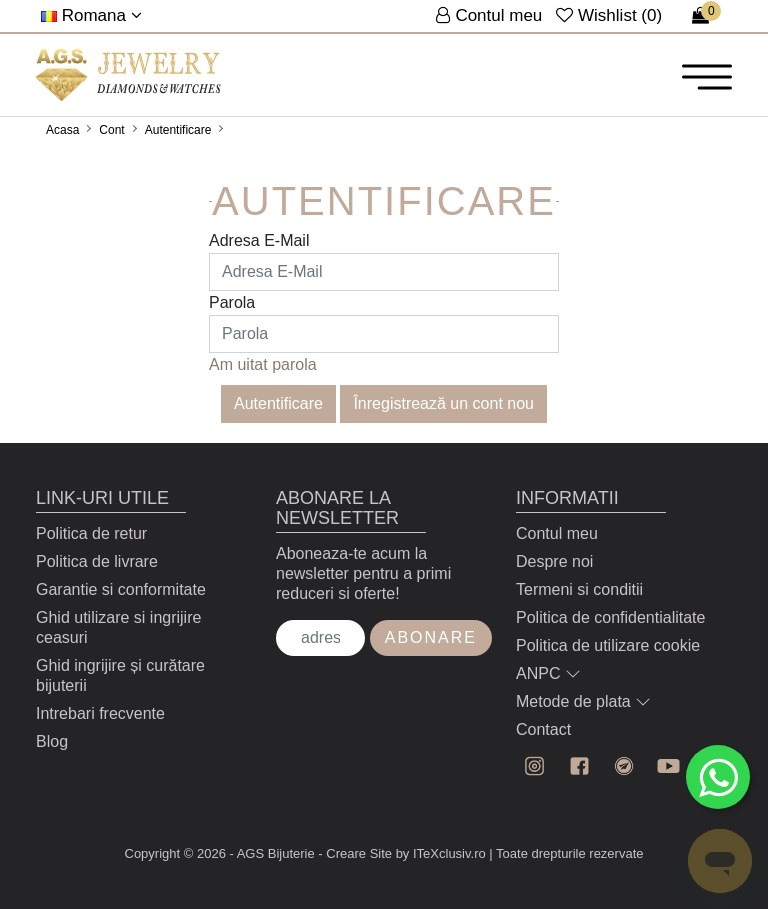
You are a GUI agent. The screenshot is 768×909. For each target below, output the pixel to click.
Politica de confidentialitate (610, 617)
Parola (232, 302)
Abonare (431, 637)
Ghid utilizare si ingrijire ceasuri (118, 627)
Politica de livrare (97, 561)
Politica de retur (91, 533)
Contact (543, 729)
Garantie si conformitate (121, 589)
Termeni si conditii (579, 589)
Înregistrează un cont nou (443, 403)
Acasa (62, 130)
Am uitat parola (263, 364)
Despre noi (554, 561)
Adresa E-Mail (259, 240)
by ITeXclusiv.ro (441, 853)
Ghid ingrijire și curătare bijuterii (120, 675)
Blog (52, 741)
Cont (111, 130)
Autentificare (178, 130)
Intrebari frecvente (100, 713)
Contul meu (557, 533)
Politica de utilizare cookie (608, 645)
